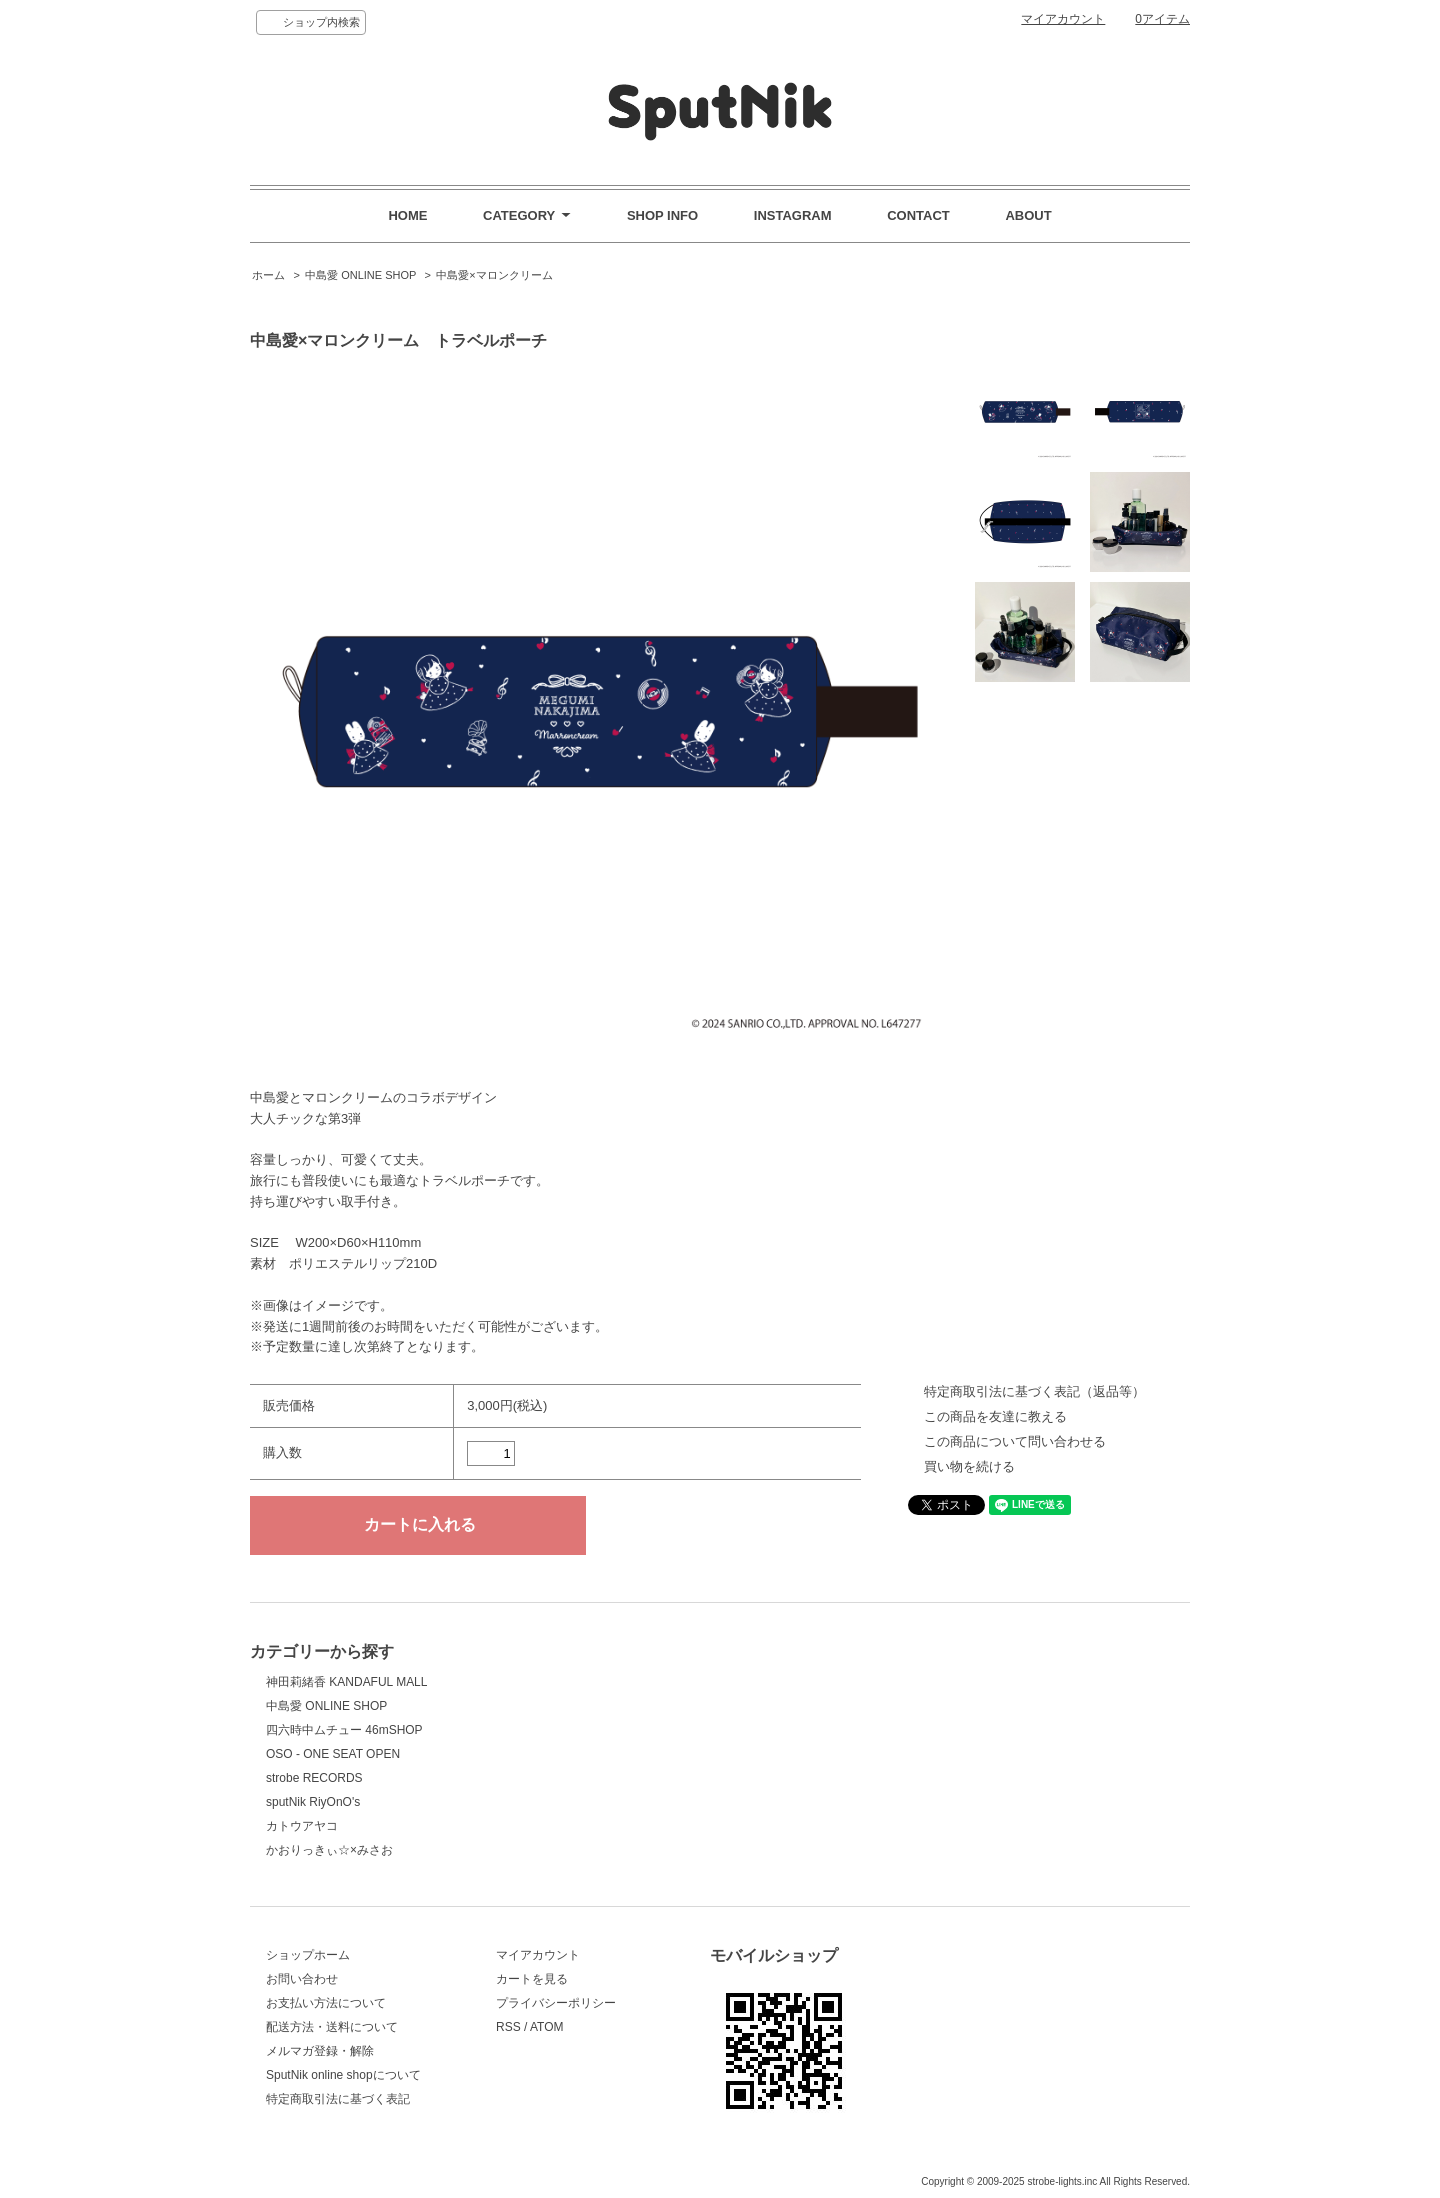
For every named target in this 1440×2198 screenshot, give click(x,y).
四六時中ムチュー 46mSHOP (344, 1730)
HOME (407, 215)
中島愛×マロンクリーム (494, 275)
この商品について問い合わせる (1015, 1441)
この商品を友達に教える (995, 1416)
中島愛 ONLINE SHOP (360, 275)
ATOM (547, 2027)
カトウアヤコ (302, 1826)
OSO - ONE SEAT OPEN (333, 1754)
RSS (508, 2027)
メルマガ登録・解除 (320, 2051)
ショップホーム (308, 1955)
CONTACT (918, 215)
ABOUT (1028, 215)
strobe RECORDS (314, 1778)
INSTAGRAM (793, 215)
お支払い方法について (326, 2003)
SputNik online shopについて (343, 2075)
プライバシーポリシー (556, 2003)
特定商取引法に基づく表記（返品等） (1034, 1391)
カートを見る (532, 1979)
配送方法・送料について (332, 2027)
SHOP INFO (662, 215)
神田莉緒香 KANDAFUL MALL (346, 1682)
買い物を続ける (969, 1466)
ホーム (268, 275)
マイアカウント (1063, 19)
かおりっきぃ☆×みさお (329, 1850)
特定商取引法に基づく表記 (338, 2099)
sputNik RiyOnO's (313, 1802)
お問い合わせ (302, 1979)
